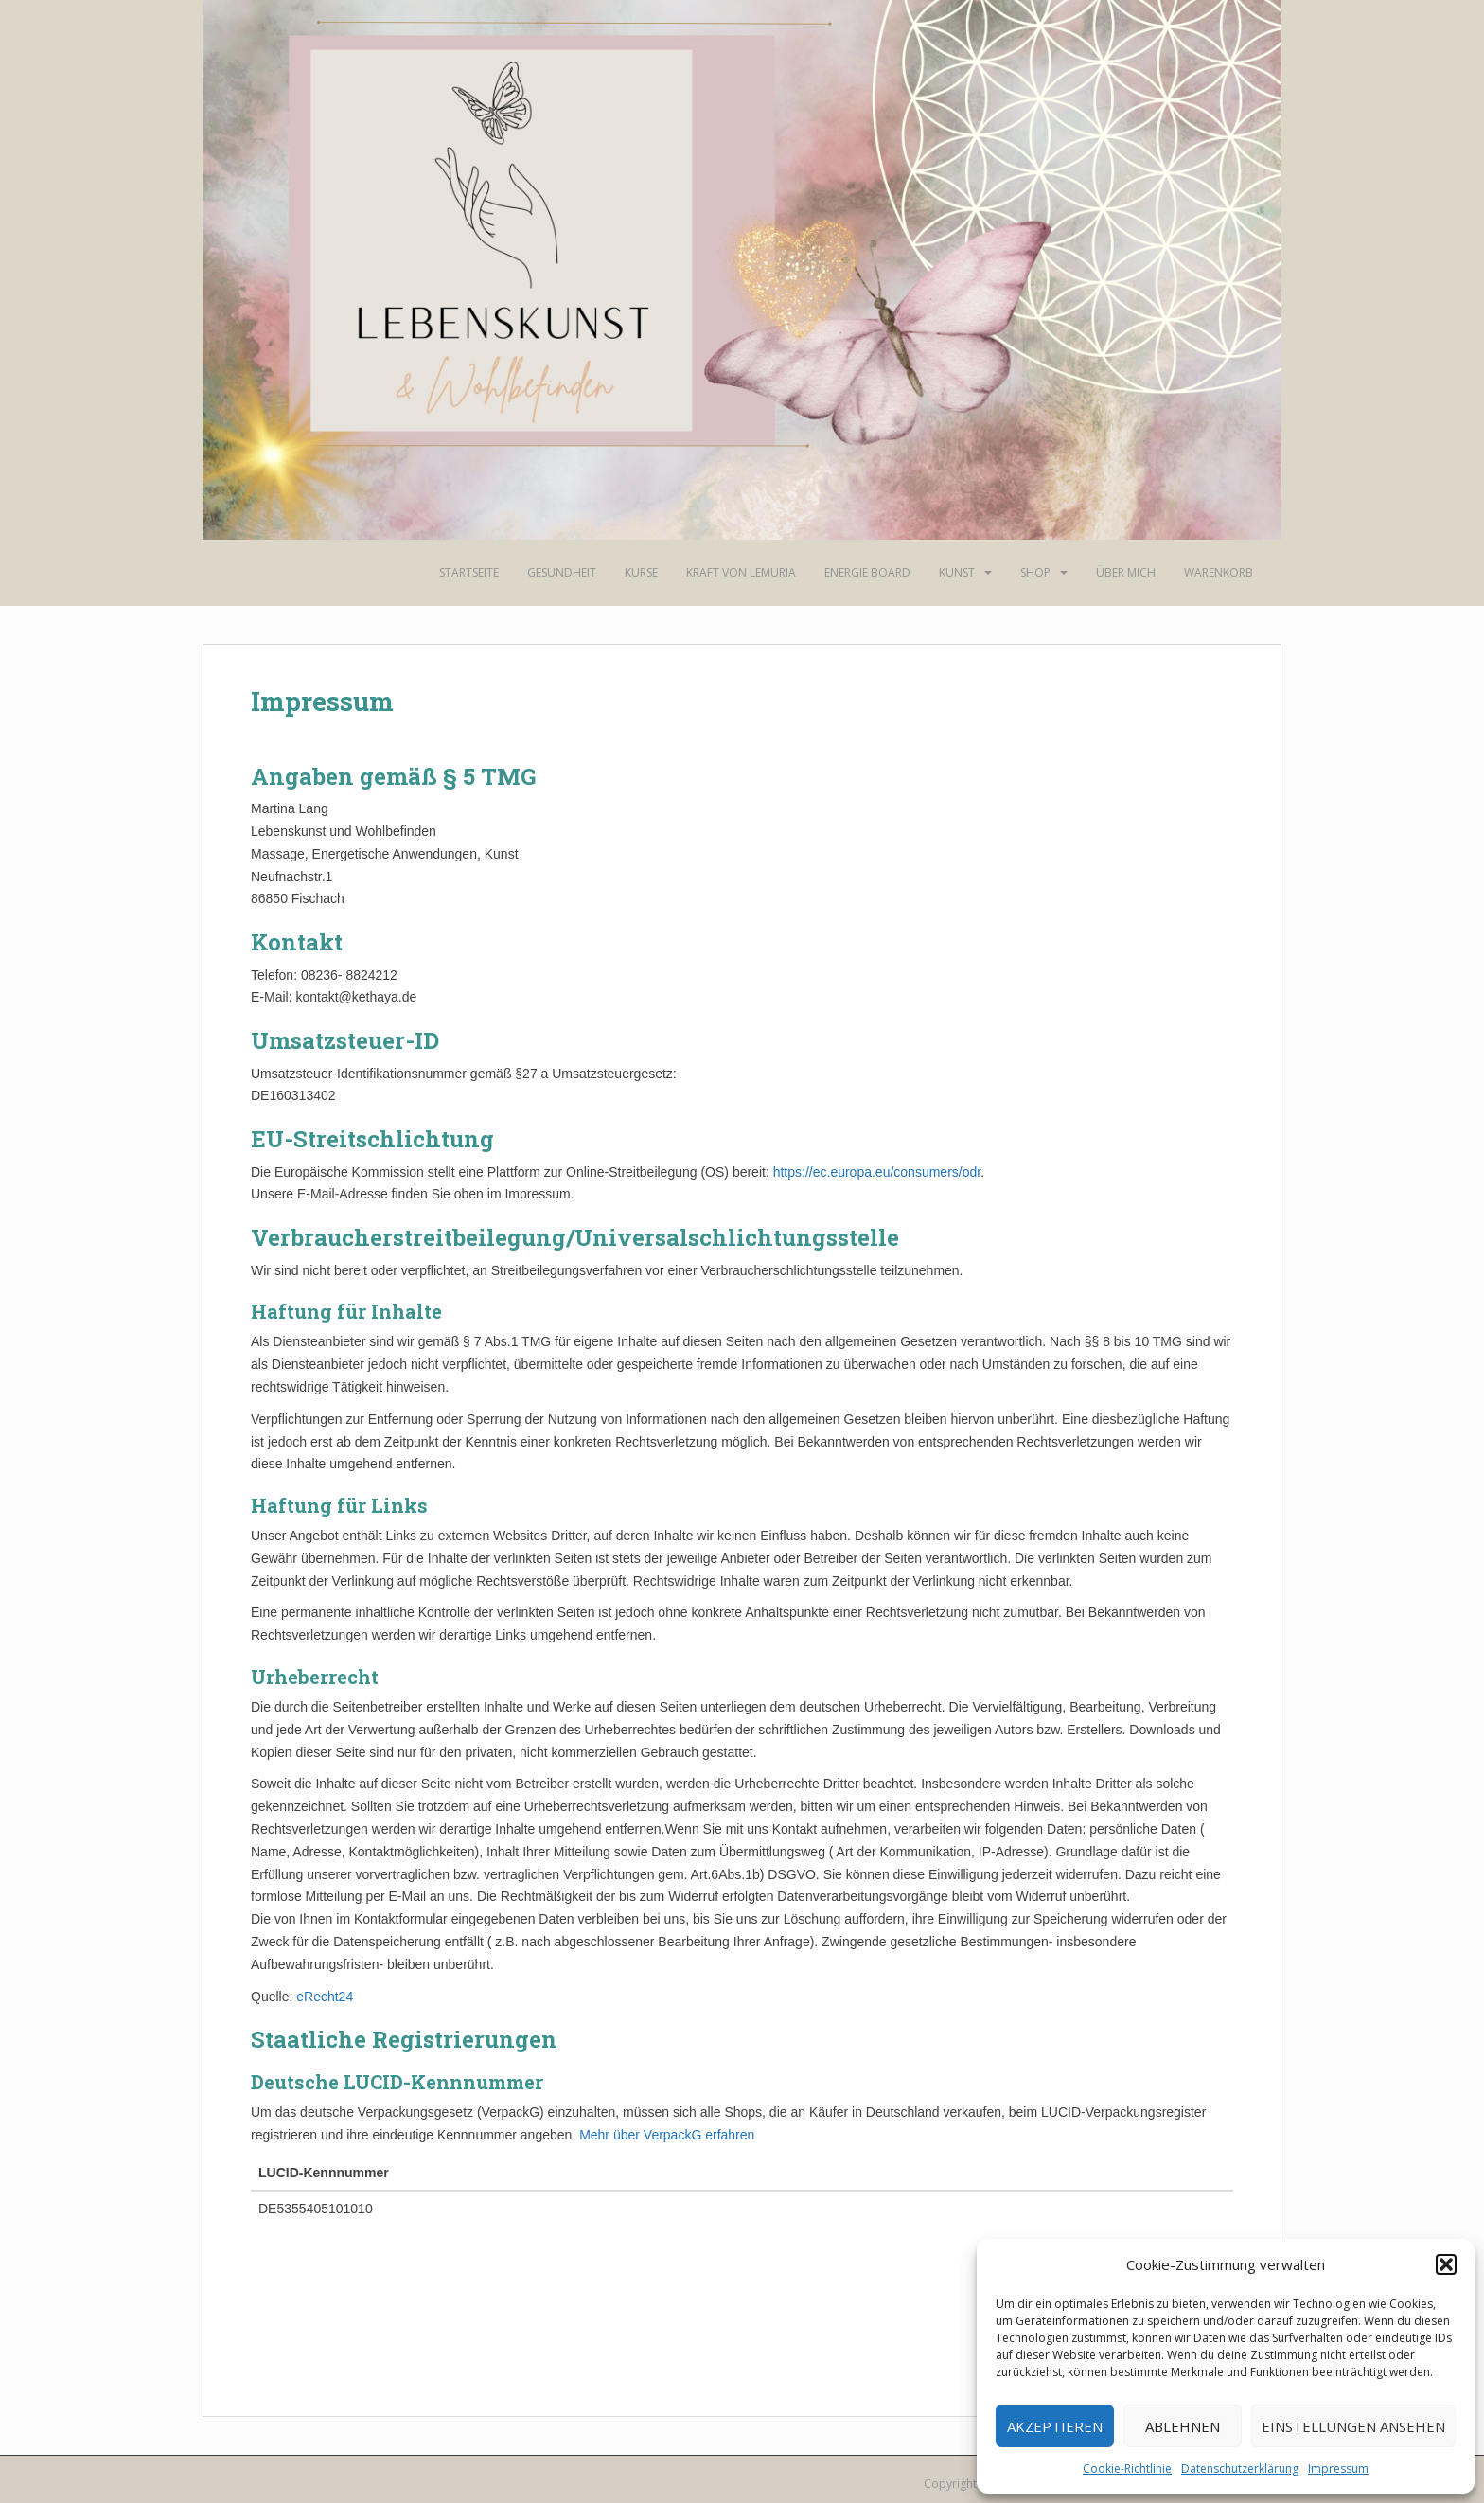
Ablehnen (1182, 2426)
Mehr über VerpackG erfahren (666, 2134)
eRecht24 (324, 1996)
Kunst (957, 572)
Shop (1035, 572)
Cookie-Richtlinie (1127, 2468)
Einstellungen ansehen (1353, 2426)
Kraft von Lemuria (741, 572)
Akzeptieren (1055, 2426)
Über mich (1126, 572)
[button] (1446, 2264)
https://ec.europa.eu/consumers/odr (876, 1172)
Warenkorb (1218, 572)
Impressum (1338, 2468)
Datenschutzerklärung (1239, 2468)
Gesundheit (561, 572)
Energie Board (867, 572)
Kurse (641, 572)
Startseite (469, 572)
